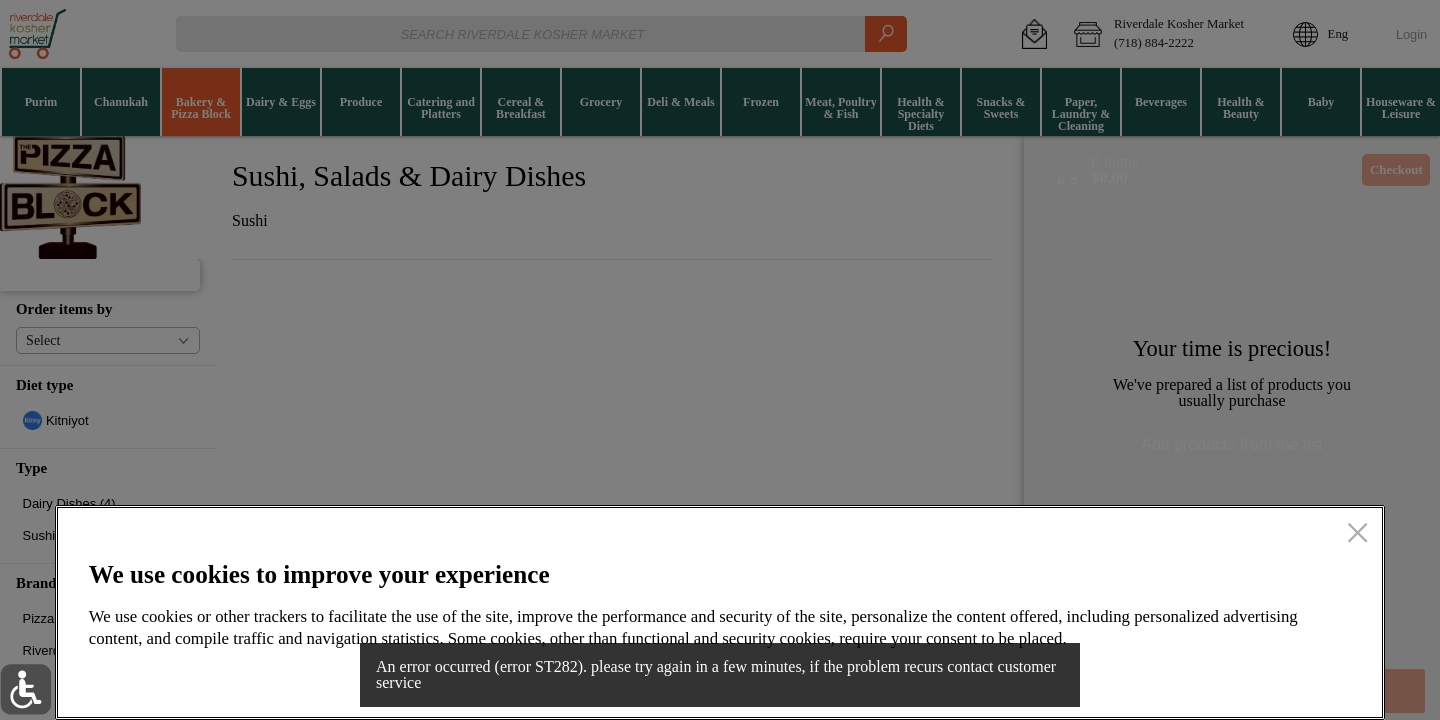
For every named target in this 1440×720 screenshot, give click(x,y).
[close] (1357, 535)
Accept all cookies (1242, 675)
